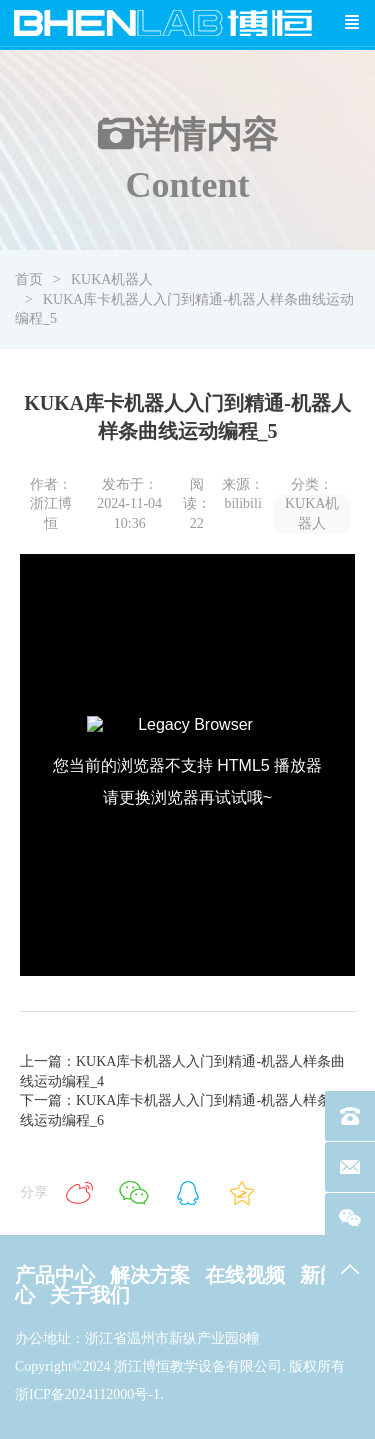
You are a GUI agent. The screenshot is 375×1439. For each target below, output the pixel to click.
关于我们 (90, 1295)
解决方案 (150, 1275)
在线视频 (245, 1275)
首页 (29, 279)
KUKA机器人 (112, 279)
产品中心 (55, 1275)
